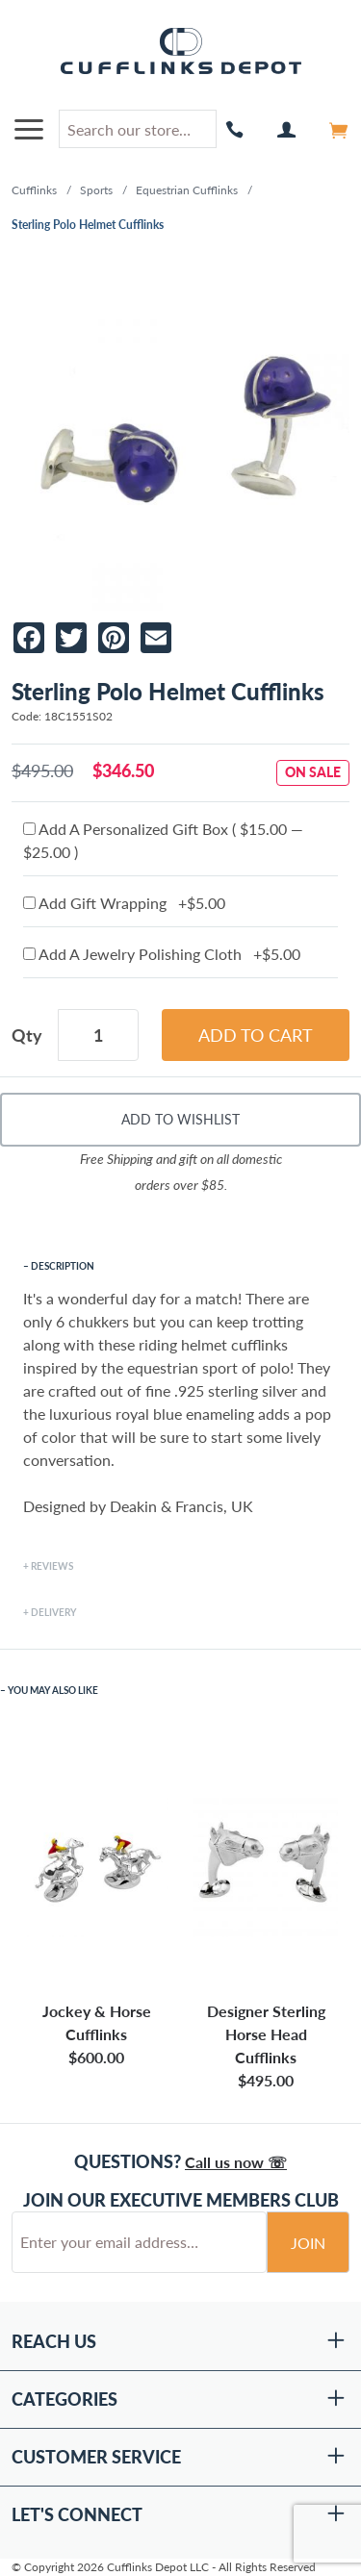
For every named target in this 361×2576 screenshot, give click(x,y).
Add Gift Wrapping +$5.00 (124, 903)
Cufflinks (34, 190)
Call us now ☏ (236, 2162)
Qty (27, 1035)
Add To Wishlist (180, 1119)
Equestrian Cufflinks (187, 190)
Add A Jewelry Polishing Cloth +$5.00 (161, 954)
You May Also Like (53, 1690)
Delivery (53, 1612)
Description (62, 1266)
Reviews (52, 1566)
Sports (96, 190)
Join (308, 2243)
